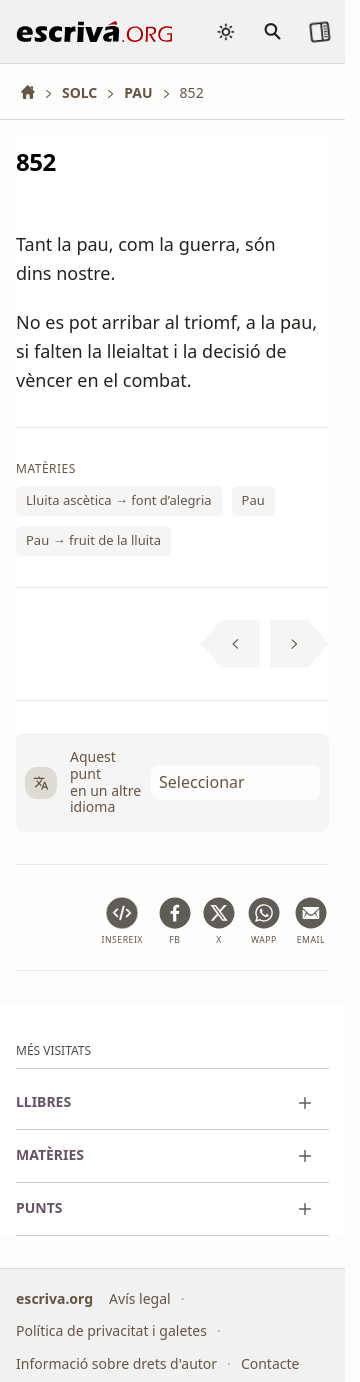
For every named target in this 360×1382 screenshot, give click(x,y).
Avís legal (140, 1298)
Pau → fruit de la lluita (93, 540)
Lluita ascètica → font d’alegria (119, 500)
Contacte (270, 1363)
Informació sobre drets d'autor (116, 1363)
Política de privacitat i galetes (111, 1330)
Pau (253, 500)
